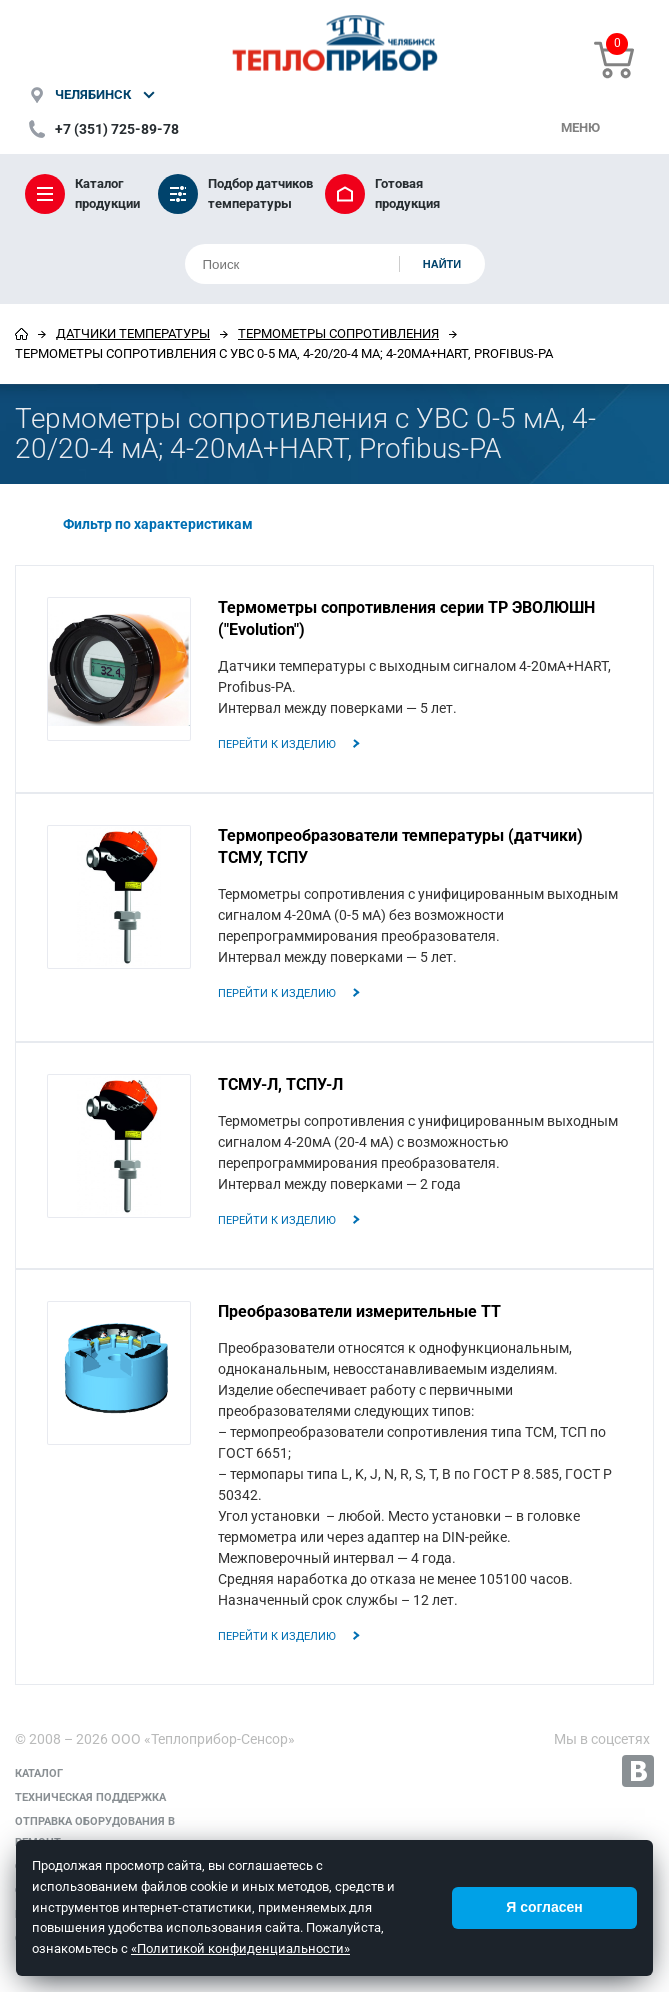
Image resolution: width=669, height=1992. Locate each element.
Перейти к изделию (277, 744)
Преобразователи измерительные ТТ (359, 1311)
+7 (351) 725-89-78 (117, 129)
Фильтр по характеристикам (142, 524)
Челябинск (93, 94)
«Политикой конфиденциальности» (240, 1948)
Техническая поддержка (90, 1797)
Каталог (39, 1773)
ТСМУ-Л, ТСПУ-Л (280, 1084)
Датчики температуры (133, 333)
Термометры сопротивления (338, 333)
